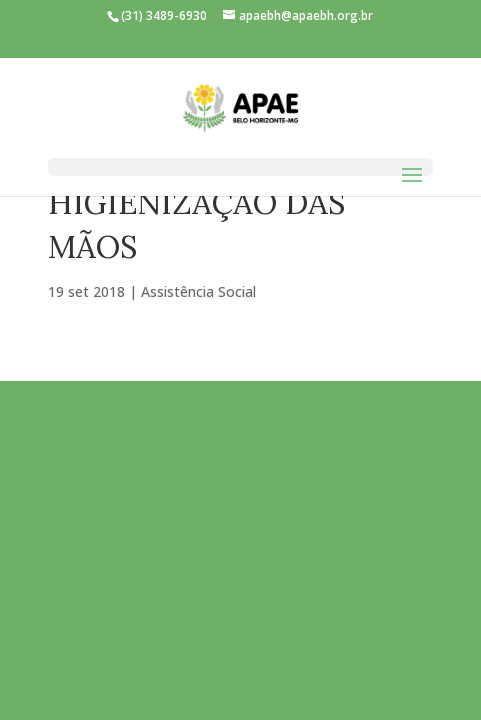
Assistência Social (198, 291)
